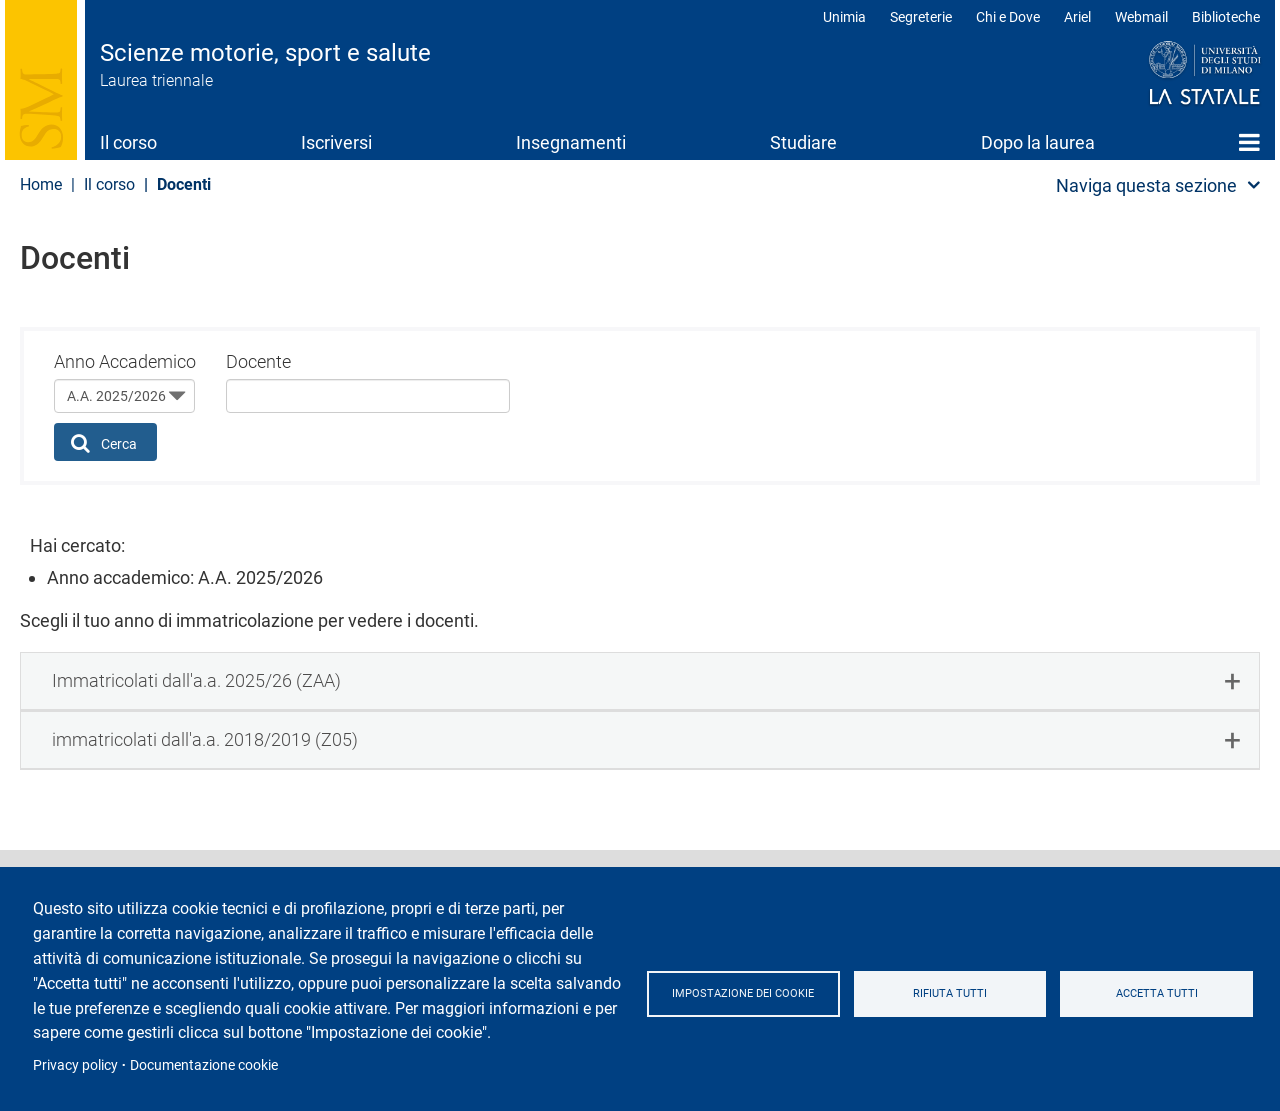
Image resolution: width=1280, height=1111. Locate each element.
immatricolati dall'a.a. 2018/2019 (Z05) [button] (205, 739)
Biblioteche (1226, 17)
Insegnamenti (571, 142)
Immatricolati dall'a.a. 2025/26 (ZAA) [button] (196, 680)
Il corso (128, 142)
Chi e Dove (1008, 17)
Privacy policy (75, 1065)
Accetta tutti (1160, 994)
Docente (258, 361)
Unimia (844, 17)
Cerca (104, 443)
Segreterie (921, 17)
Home (1249, 142)
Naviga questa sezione (1146, 185)
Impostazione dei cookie (749, 994)
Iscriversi (336, 142)
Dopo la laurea (1038, 142)
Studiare (803, 142)
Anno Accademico (125, 361)
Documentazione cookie (204, 1065)
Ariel (1077, 17)
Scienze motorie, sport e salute (265, 53)
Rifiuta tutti (959, 994)
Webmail (1141, 17)
